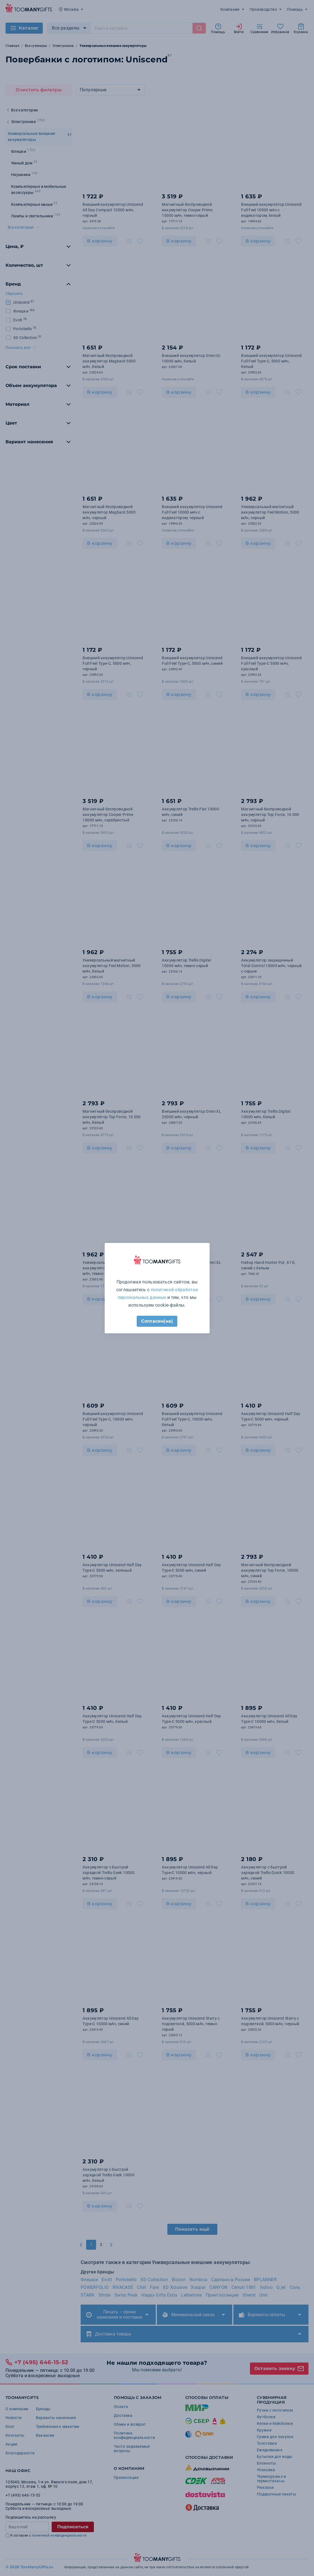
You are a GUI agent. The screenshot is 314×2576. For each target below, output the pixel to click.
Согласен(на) (157, 1321)
